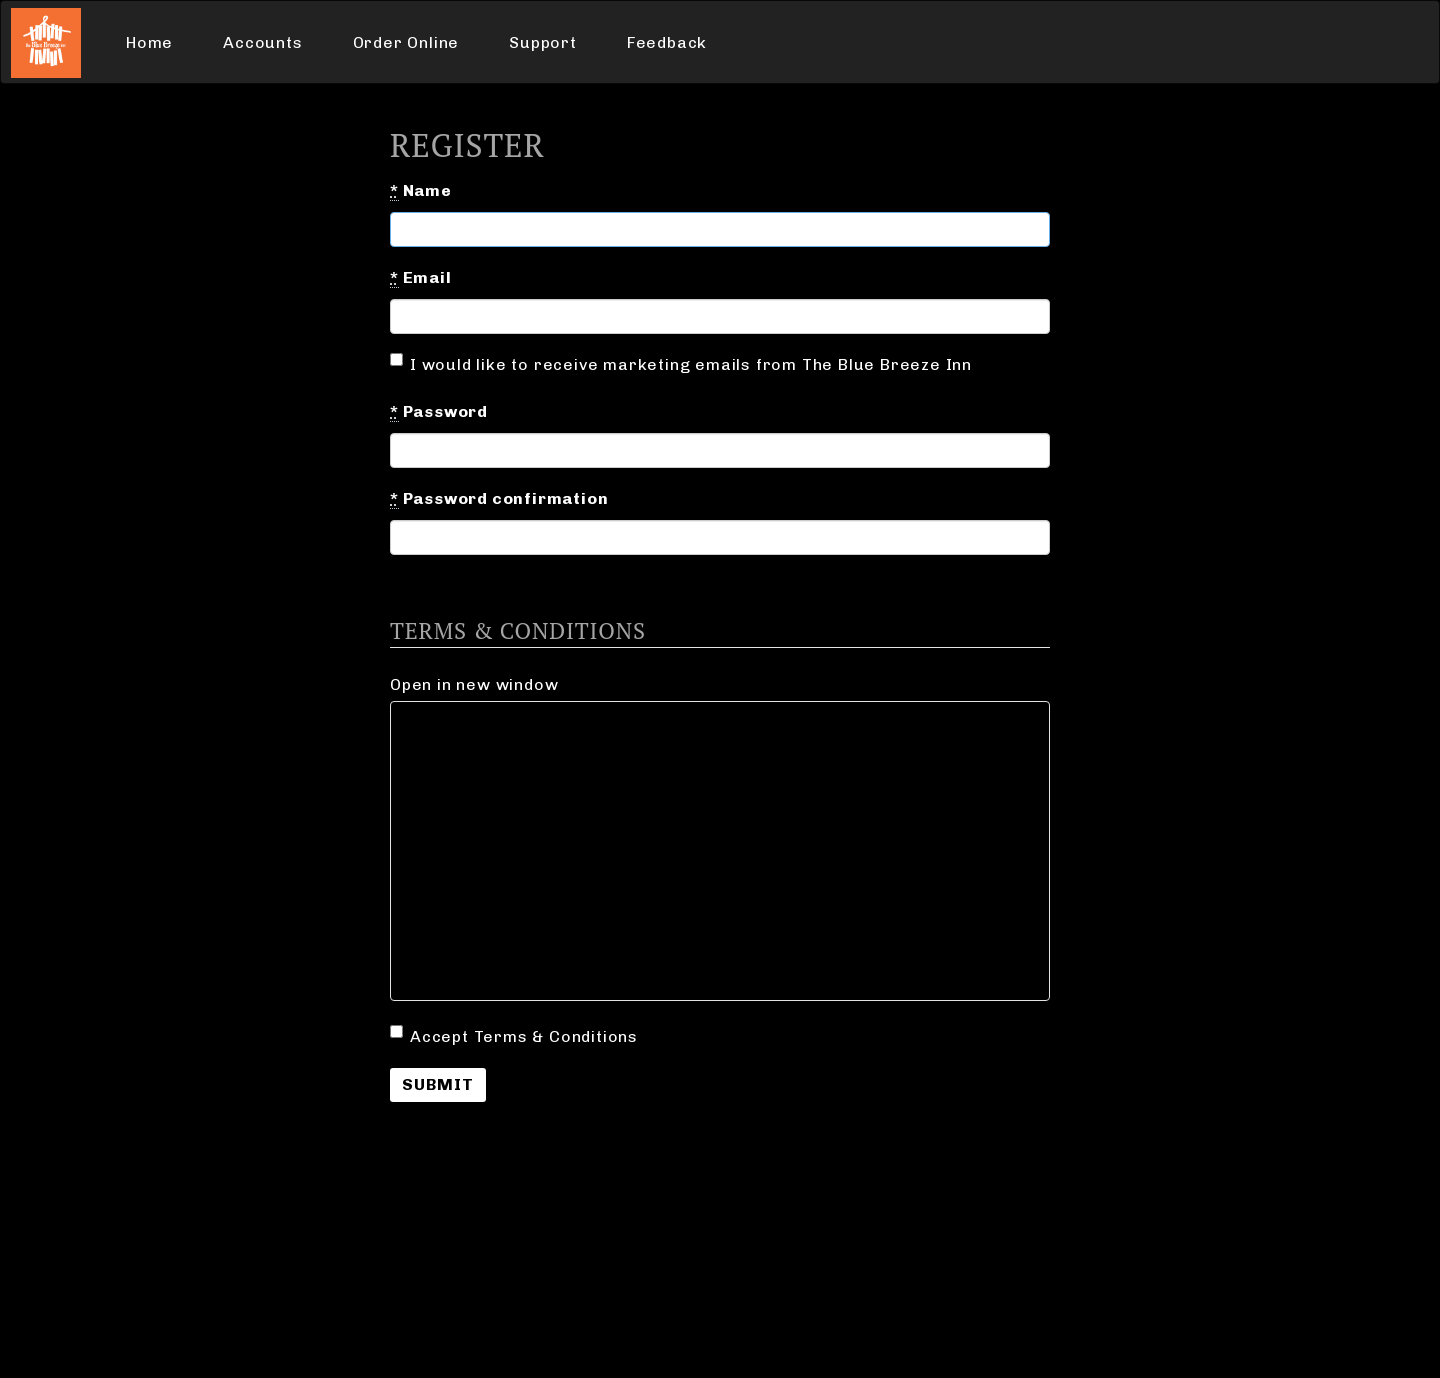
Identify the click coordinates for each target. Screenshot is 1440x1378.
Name (421, 191)
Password (439, 412)
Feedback (667, 42)
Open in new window (474, 684)
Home (149, 42)
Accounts (262, 42)
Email (421, 278)
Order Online (406, 42)
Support (543, 42)
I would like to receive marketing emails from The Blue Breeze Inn (681, 363)
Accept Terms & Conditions (514, 1035)
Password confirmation (499, 499)
